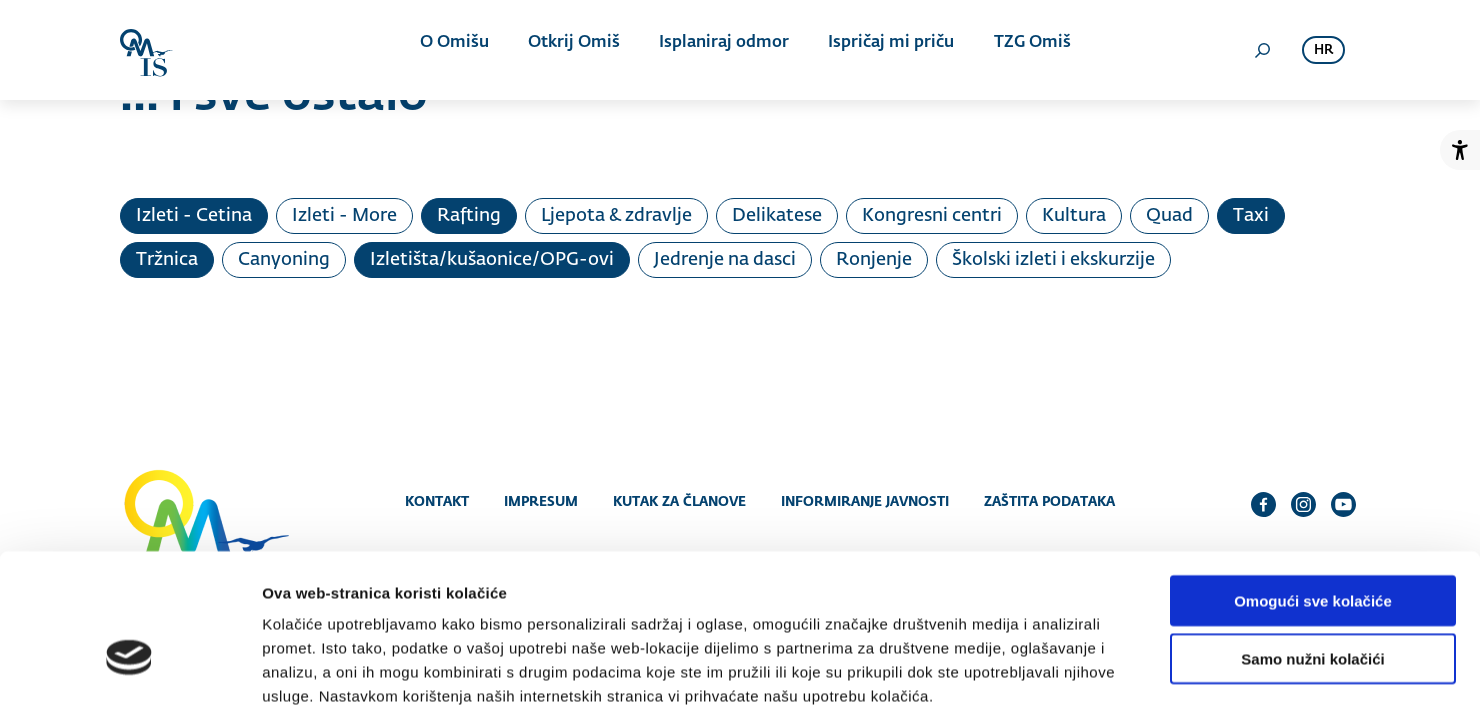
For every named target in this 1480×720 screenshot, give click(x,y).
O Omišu (459, 50)
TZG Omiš (1016, 50)
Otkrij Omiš (574, 50)
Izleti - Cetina (194, 216)
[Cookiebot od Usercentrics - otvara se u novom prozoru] (129, 681)
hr (1323, 50)
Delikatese (777, 216)
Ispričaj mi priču (881, 50)
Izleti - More (344, 216)
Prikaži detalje (1036, 680)
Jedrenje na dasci (725, 260)
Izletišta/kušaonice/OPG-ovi (492, 260)
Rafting (469, 216)
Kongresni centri (932, 216)
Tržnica (167, 260)
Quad (1169, 216)
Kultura (1074, 216)
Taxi (1251, 216)
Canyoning (284, 260)
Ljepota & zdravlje (616, 216)
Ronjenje (874, 260)
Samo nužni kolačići (1312, 563)
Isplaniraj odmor (719, 50)
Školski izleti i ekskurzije (1053, 260)
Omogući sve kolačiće (1313, 504)
